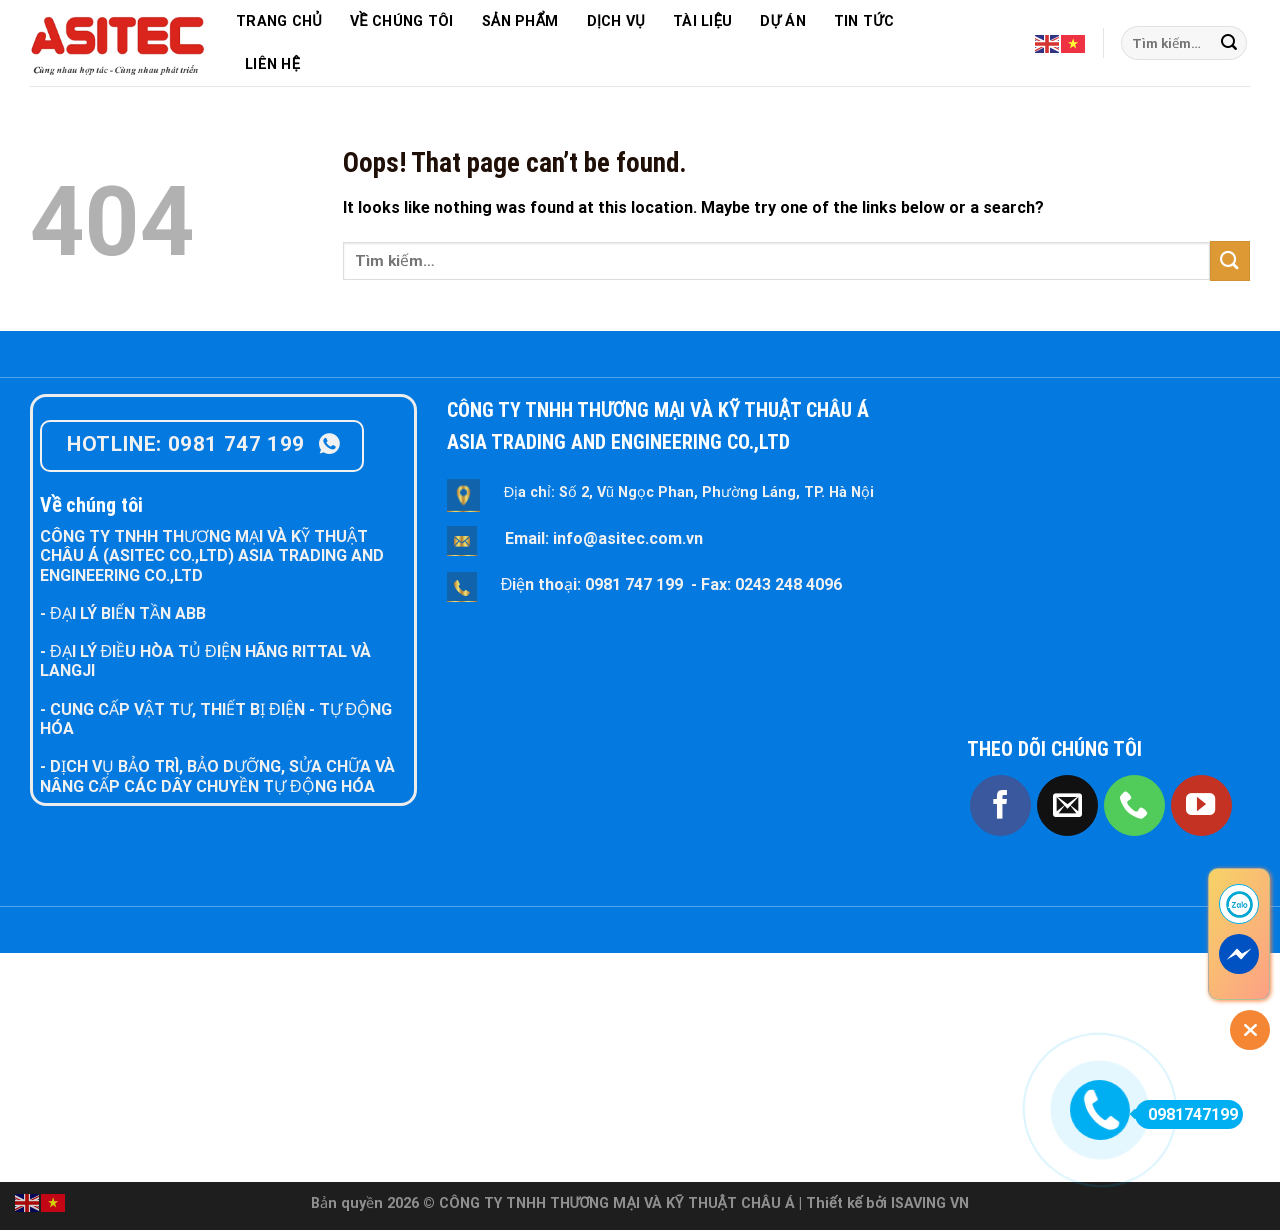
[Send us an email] (1067, 805)
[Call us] (1134, 805)
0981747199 (1186, 1114)
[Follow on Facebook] (1000, 805)
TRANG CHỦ (279, 21)
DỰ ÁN (782, 21)
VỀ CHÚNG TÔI (402, 21)
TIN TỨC (864, 21)
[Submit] (1229, 43)
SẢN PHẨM (520, 21)
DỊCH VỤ (616, 21)
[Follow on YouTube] (1201, 805)
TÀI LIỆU (702, 21)
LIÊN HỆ (272, 64)
